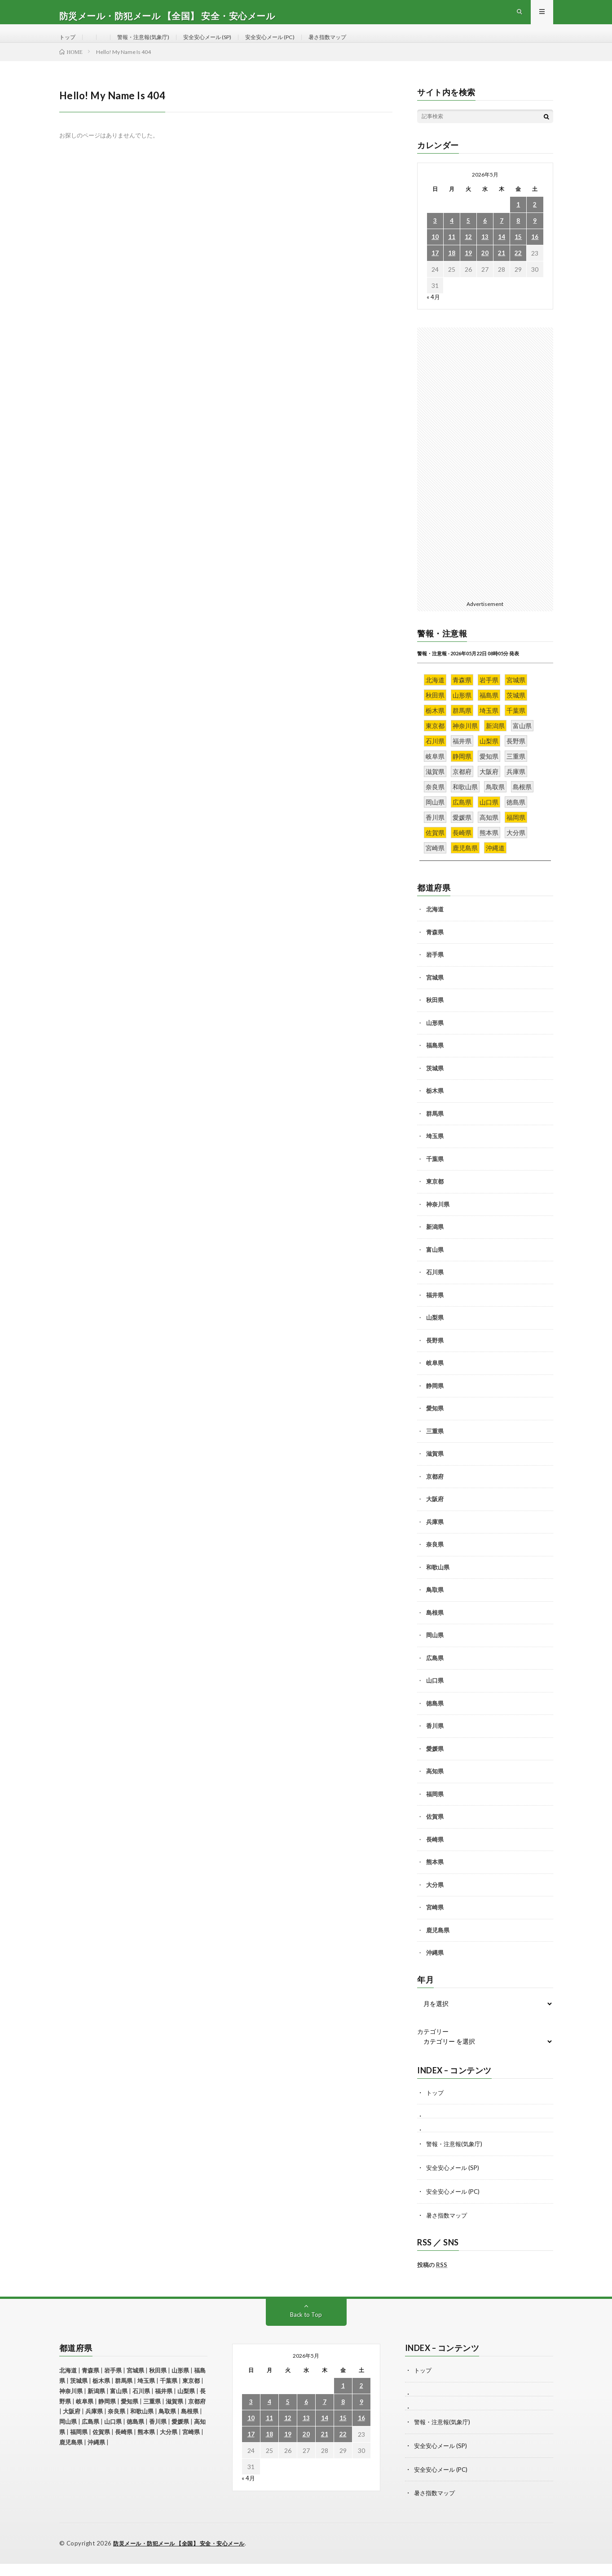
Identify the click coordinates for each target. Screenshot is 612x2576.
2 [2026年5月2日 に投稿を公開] (535, 221)
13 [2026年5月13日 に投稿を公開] (485, 253)
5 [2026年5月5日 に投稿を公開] (468, 237)
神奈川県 (437, 1220)
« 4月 (433, 313)
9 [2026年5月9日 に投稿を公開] (535, 237)
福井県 (435, 1311)
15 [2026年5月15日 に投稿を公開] (518, 253)
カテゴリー (433, 2048)
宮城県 (435, 993)
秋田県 (435, 1016)
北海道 (435, 925)
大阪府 (435, 1515)
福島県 (435, 1061)
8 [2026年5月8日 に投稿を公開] (518, 237)
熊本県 (435, 1878)
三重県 (435, 1447)
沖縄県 (435, 1968)
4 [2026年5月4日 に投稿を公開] (451, 237)
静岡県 (435, 1401)
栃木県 (435, 1106)
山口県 (435, 1696)
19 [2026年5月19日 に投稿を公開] (468, 269)
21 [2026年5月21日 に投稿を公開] (501, 269)
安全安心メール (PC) (293, 45)
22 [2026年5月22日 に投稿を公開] (518, 269)
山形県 (435, 1039)
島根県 (435, 1628)
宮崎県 (435, 1923)
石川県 (435, 1288)
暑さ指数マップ (358, 45)
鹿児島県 (437, 1946)
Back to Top (306, 2329)
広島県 (435, 1674)
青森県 (435, 948)
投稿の (432, 2279)
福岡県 (435, 1810)
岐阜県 (435, 1379)
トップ (68, 45)
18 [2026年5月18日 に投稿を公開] (451, 269)
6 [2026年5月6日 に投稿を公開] (485, 237)
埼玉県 (435, 1152)
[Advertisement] (485, 478)
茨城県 (435, 1084)
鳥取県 (435, 1605)
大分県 (435, 1900)
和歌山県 (437, 1583)
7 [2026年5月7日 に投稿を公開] (501, 237)
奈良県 (435, 1560)
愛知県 (435, 1424)
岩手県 (435, 970)
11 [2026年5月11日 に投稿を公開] (451, 253)
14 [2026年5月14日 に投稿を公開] (501, 253)
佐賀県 (435, 1832)
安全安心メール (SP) (222, 45)
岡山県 (435, 1651)
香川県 (435, 1741)
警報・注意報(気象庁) (150, 45)
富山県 (435, 1265)
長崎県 (435, 1855)
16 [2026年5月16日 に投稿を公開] (534, 253)
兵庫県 (435, 1538)
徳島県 (435, 1719)
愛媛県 (435, 1764)
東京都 (435, 1197)
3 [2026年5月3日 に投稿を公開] (435, 237)
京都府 (435, 1492)
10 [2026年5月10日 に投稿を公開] (435, 253)
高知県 (435, 1787)
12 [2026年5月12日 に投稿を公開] (468, 253)
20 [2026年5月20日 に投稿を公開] (485, 269)
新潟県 (435, 1242)
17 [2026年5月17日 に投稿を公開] (435, 269)
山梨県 (435, 1333)
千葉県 (435, 1175)
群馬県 (435, 1129)
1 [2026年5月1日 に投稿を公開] (518, 221)
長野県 (435, 1356)
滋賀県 (435, 1469)
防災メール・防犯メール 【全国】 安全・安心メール (184, 2555)
